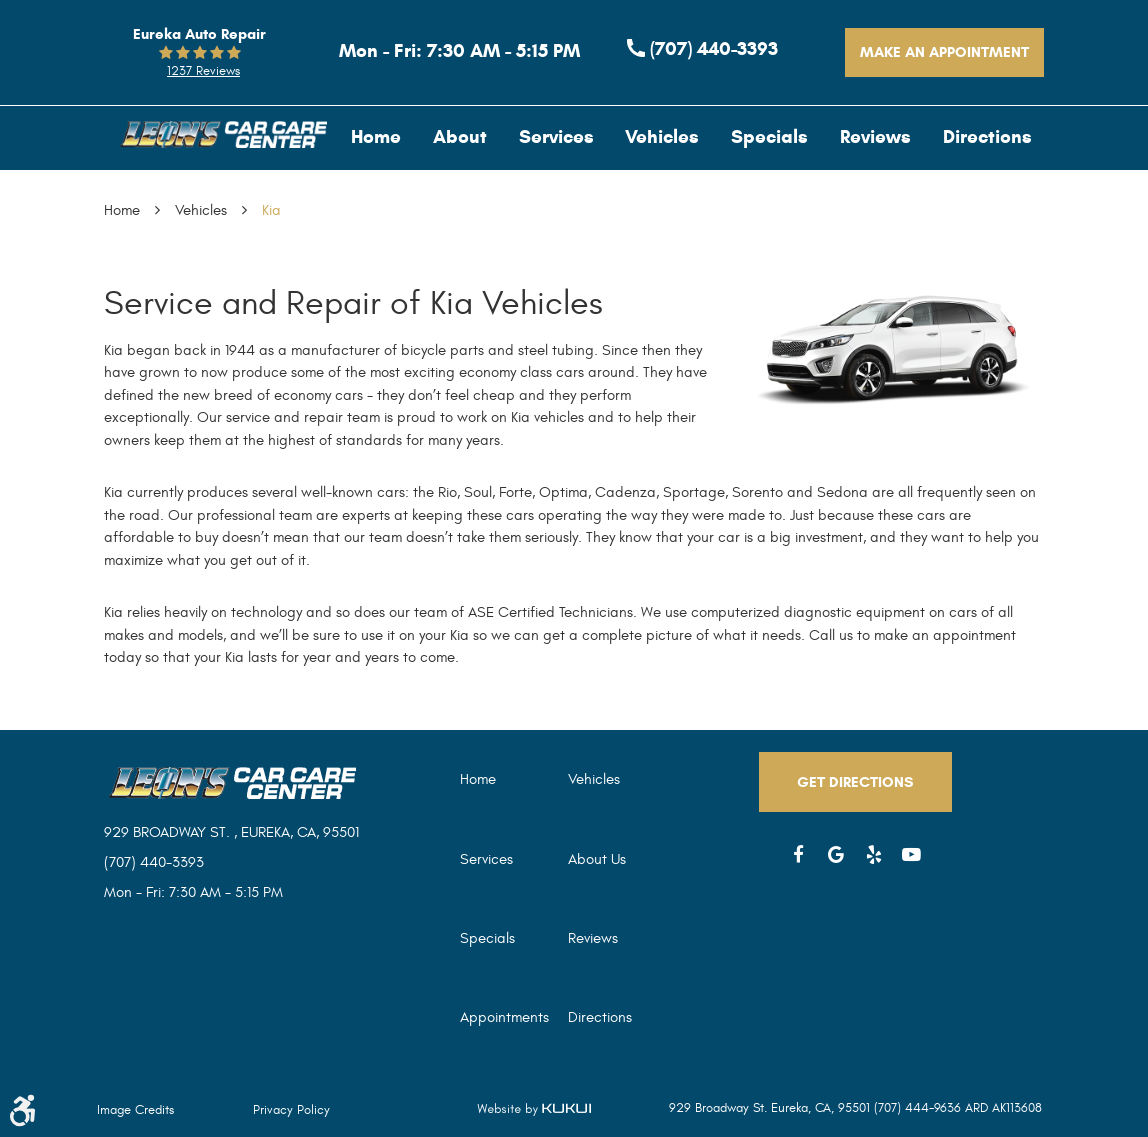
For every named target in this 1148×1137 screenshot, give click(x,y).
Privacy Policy (291, 1110)
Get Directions (855, 782)
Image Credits (135, 1110)
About (460, 136)
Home (376, 136)
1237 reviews (203, 71)
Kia (271, 210)
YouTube (912, 855)
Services (556, 136)
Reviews (875, 136)
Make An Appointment (944, 52)
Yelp (874, 855)
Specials (769, 136)
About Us (597, 859)
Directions (987, 136)
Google (837, 855)
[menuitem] (376, 136)
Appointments (504, 1017)
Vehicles (662, 136)
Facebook (799, 855)
